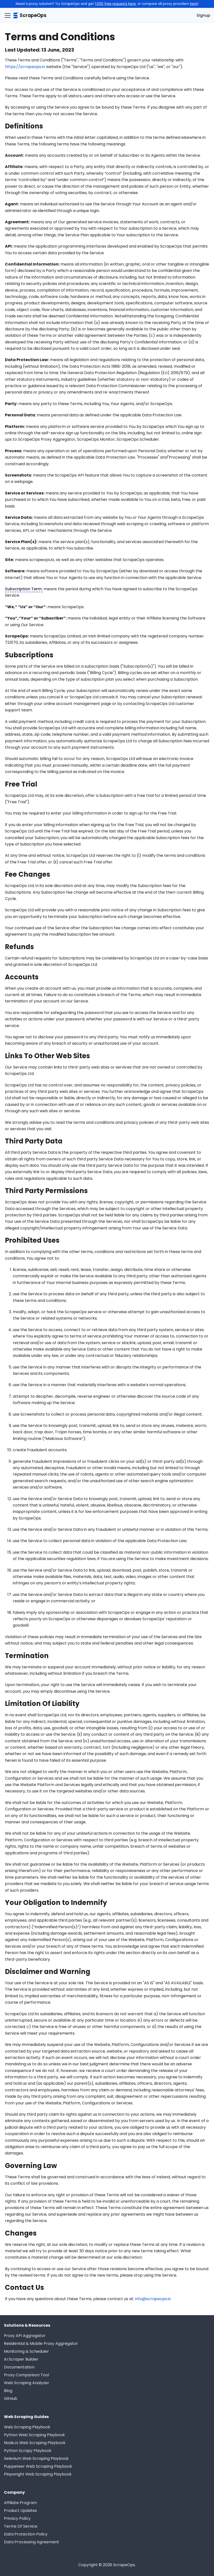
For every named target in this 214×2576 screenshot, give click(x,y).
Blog (8, 2390)
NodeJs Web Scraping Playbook (34, 2443)
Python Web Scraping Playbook (34, 2435)
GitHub (10, 2398)
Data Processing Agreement (31, 2542)
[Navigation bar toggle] (7, 15)
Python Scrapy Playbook (27, 2450)
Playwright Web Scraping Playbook (38, 2474)
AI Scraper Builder (21, 2359)
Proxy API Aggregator (25, 2335)
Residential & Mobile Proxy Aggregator (41, 2343)
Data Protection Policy (25, 2534)
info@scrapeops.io (153, 2299)
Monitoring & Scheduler (26, 2351)
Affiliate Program (20, 2503)
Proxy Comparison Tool (26, 2375)
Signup (203, 15)
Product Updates (20, 2510)
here (194, 3)
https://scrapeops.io (25, 67)
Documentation (19, 2367)
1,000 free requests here (115, 3)
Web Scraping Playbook (27, 2427)
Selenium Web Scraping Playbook (36, 2458)
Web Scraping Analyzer (26, 2383)
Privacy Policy (17, 2518)
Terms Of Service (20, 2526)
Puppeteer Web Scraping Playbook (38, 2466)
